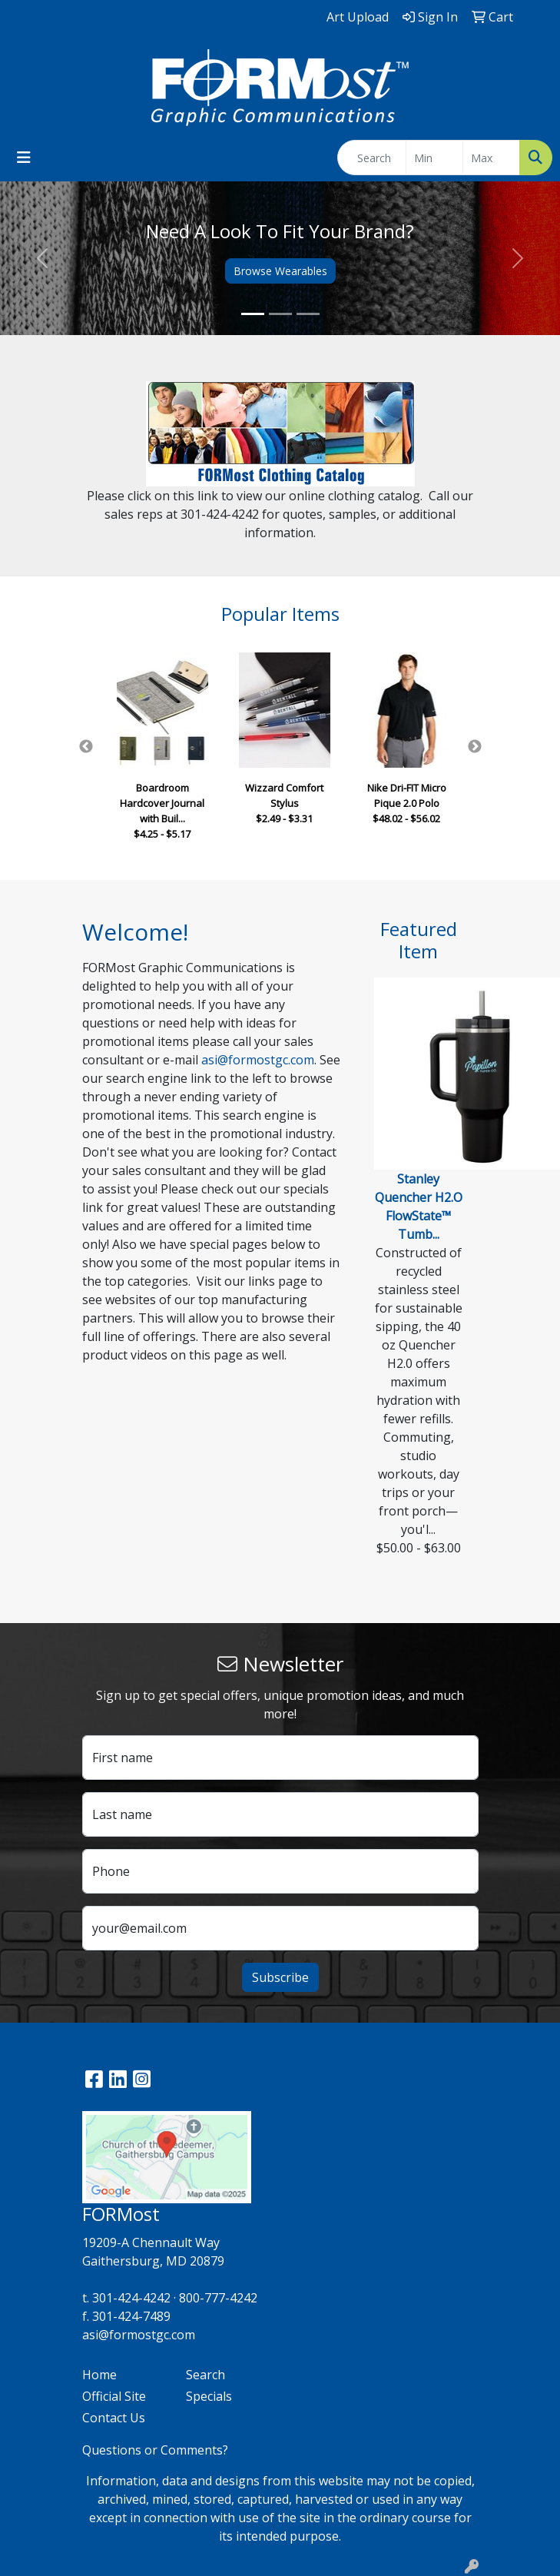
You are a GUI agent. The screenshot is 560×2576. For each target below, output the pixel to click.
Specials (209, 2396)
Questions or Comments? (155, 2450)
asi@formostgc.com (257, 1059)
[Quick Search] (371, 157)
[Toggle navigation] (24, 157)
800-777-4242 (218, 2297)
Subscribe (280, 1977)
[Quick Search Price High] (491, 157)
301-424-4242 (131, 2297)
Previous (86, 747)
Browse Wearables (280, 271)
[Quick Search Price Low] (434, 157)
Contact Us (113, 2417)
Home (99, 2374)
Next (474, 747)
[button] (42, 258)
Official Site (114, 2396)
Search (205, 2374)
